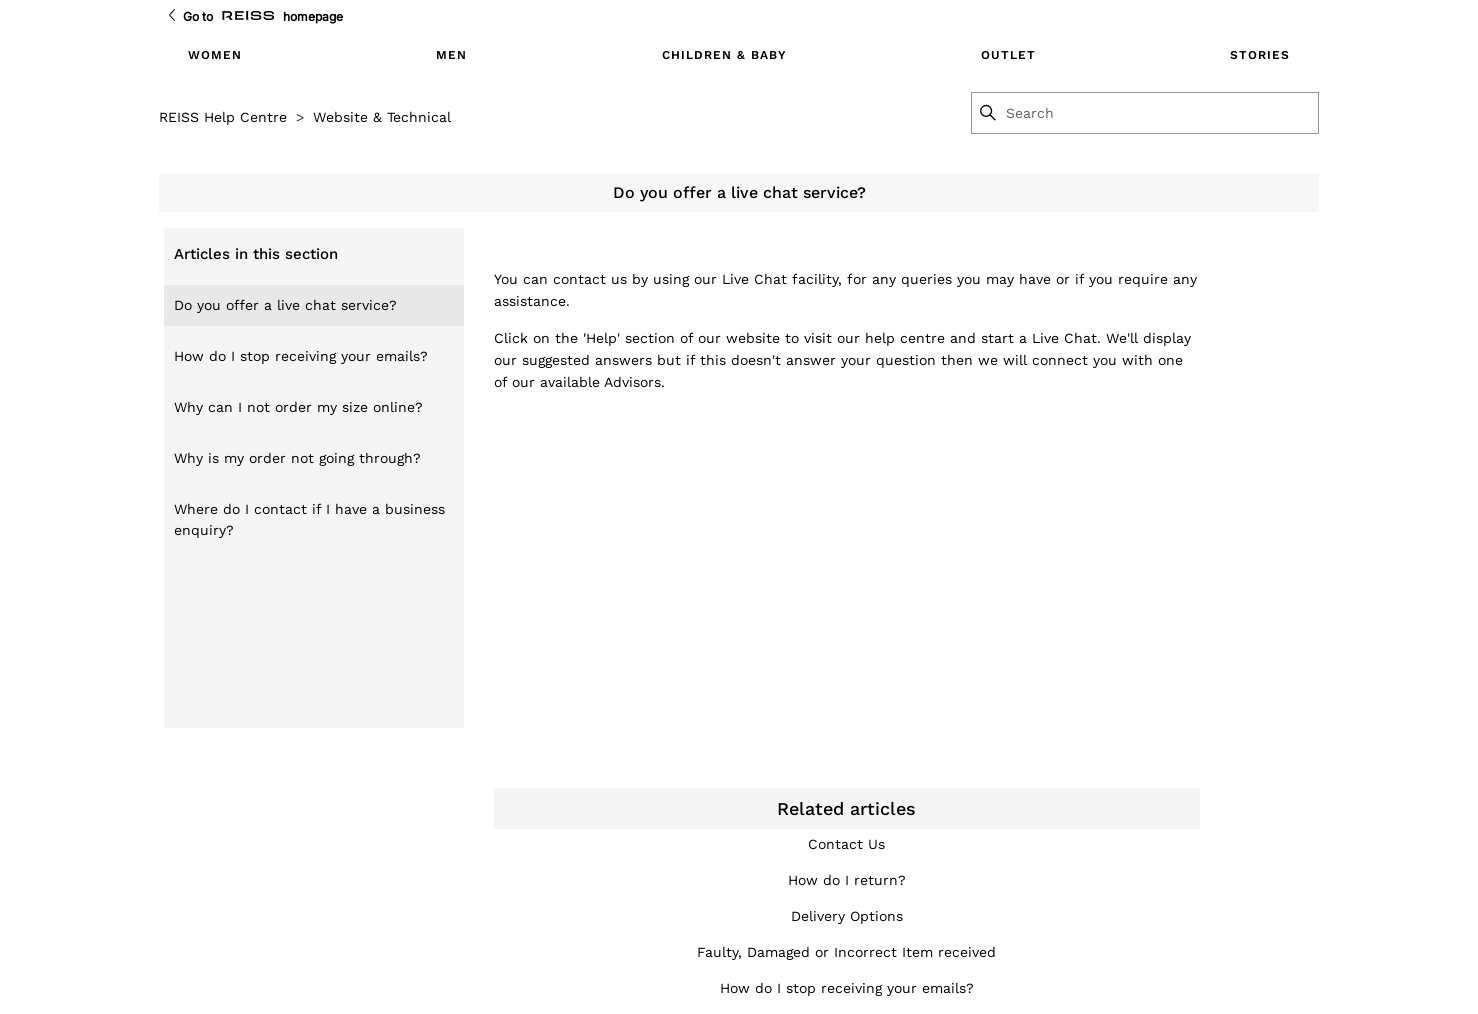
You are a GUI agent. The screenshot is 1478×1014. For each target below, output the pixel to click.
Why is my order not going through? (297, 458)
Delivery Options (847, 916)
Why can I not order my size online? (298, 407)
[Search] (1161, 113)
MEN (451, 55)
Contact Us (846, 844)
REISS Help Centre (223, 117)
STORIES (1260, 55)
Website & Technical (382, 117)
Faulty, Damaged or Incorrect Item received (846, 952)
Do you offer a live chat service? (285, 305)
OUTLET (1008, 55)
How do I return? (847, 880)
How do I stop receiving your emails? (301, 356)
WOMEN (215, 55)
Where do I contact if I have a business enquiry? (309, 519)
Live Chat (754, 279)
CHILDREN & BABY (724, 55)
